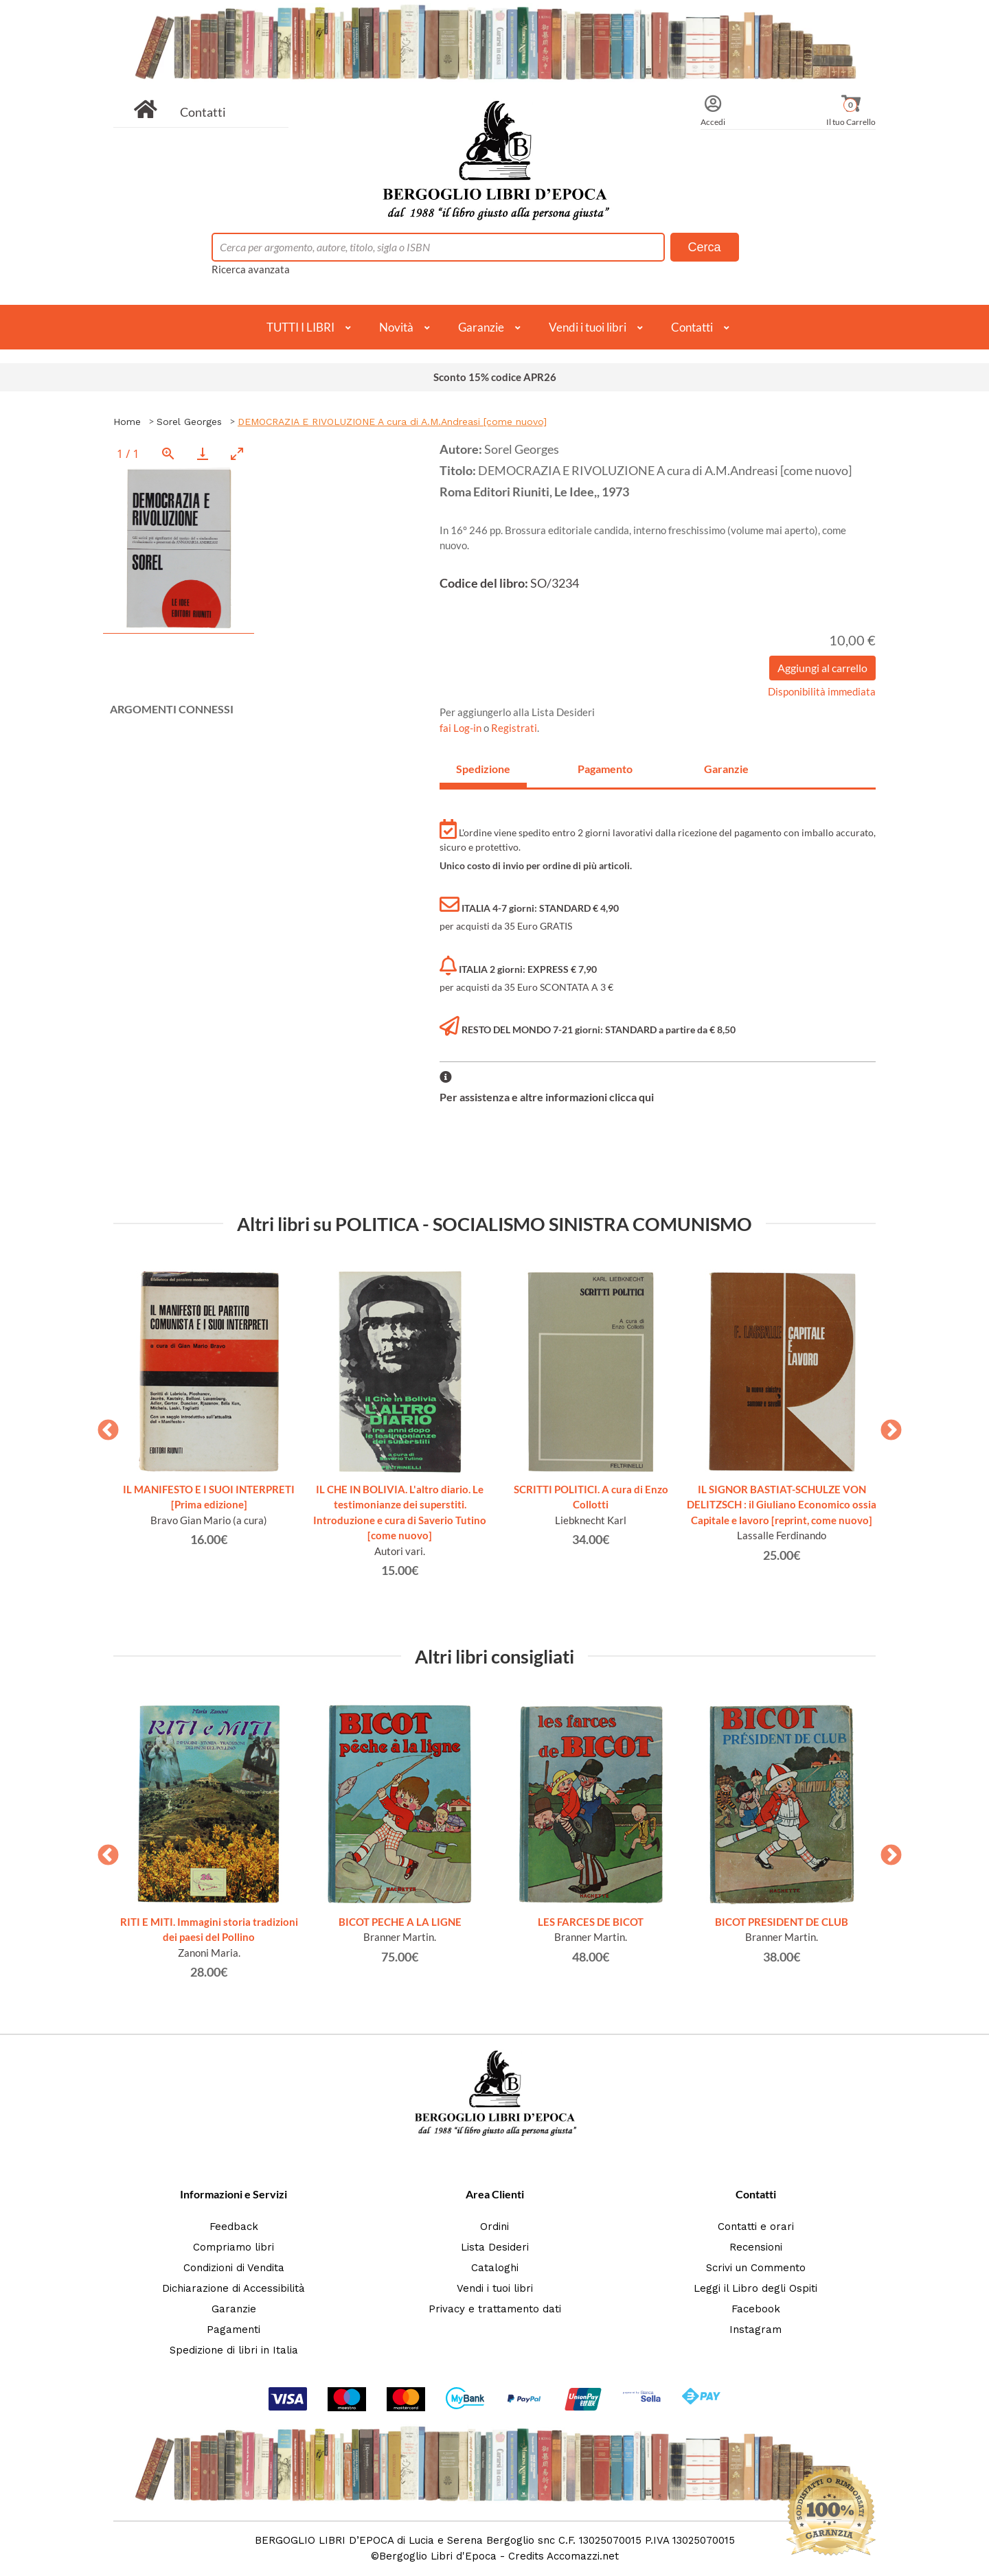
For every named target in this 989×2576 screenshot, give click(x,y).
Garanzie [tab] (726, 768)
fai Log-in (462, 728)
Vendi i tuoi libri (587, 327)
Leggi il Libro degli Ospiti (755, 2288)
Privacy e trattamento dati (495, 2309)
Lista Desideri (495, 2247)
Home (127, 421)
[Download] (202, 453)
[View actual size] (168, 453)
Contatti (203, 111)
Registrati (514, 728)
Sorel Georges (189, 421)
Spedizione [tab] (483, 768)
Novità (396, 327)
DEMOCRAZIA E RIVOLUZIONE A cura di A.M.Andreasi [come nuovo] (392, 421)
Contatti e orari (756, 2226)
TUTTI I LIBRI (300, 327)
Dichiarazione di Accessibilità (233, 2288)
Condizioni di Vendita (233, 2268)
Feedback (233, 2226)
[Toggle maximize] (237, 453)
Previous (103, 1426)
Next (886, 1426)
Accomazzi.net (583, 2556)
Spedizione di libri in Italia (234, 2350)
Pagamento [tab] (605, 768)
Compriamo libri (233, 2247)
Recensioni (755, 2247)
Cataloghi (495, 2268)
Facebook (755, 2309)
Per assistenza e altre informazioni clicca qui (547, 1096)
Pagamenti (233, 2329)
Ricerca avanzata (251, 269)
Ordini (494, 2226)
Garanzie (481, 327)
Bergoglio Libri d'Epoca (438, 2556)
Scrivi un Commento (756, 2268)
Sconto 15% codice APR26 (494, 377)
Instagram (755, 2329)
